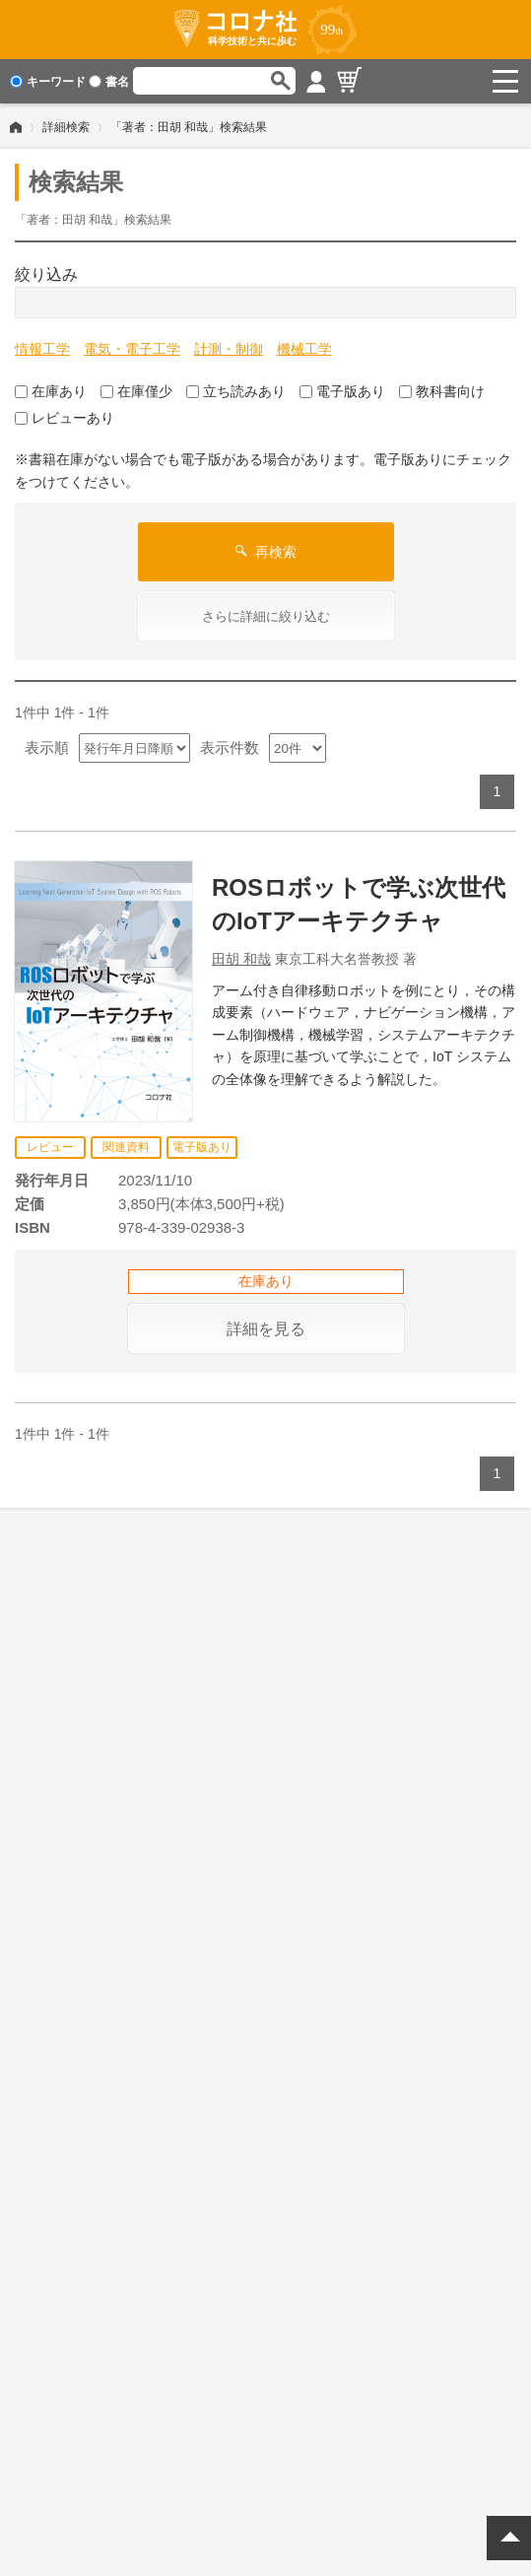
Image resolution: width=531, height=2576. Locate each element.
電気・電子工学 (132, 349)
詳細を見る (266, 1328)
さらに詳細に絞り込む (266, 616)
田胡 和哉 (241, 958)
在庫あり (51, 390)
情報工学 (42, 349)
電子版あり (342, 390)
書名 (109, 82)
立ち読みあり (236, 390)
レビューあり (64, 418)
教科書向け (442, 390)
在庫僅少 (136, 390)
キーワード (48, 82)
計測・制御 (228, 349)
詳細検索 (66, 127)
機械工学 (304, 349)
